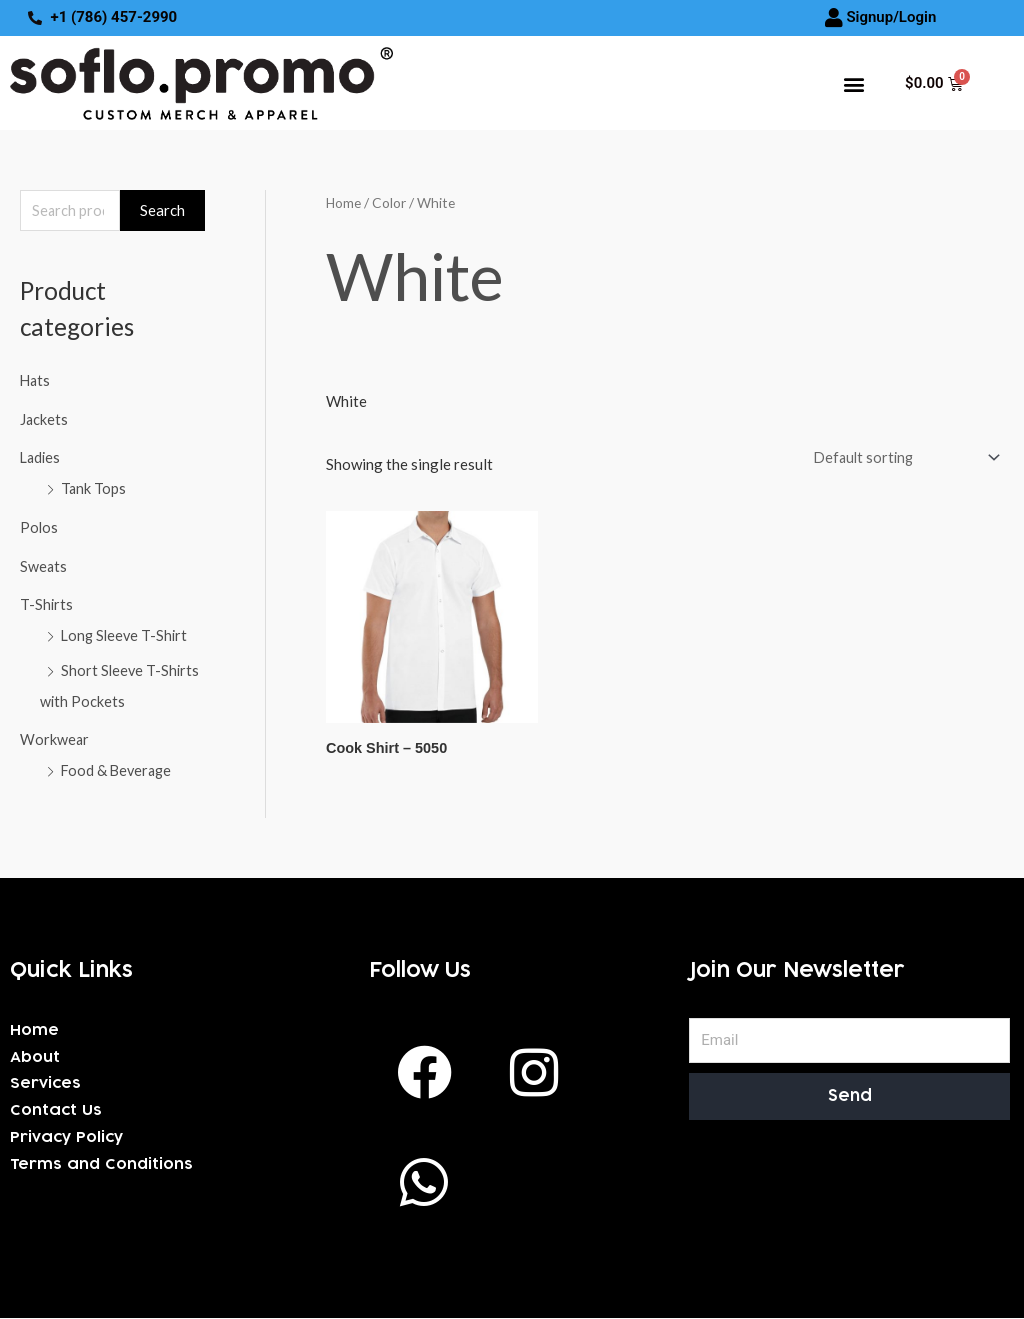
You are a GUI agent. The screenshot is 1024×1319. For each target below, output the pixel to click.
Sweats (44, 563)
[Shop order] (899, 459)
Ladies (41, 458)
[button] (853, 83)
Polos (39, 526)
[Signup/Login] (834, 18)
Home (344, 203)
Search (162, 211)
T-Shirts (47, 601)
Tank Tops (94, 488)
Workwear (55, 733)
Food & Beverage (118, 763)
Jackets (44, 420)
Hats (36, 382)
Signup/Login (891, 17)
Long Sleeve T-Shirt (126, 631)
